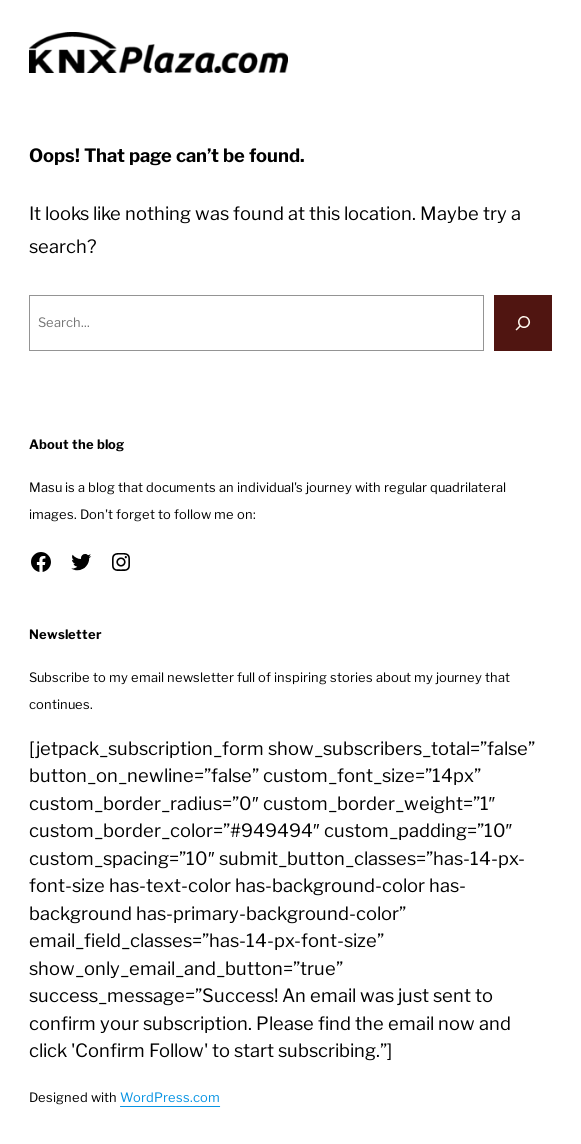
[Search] (523, 323)
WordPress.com (170, 1097)
